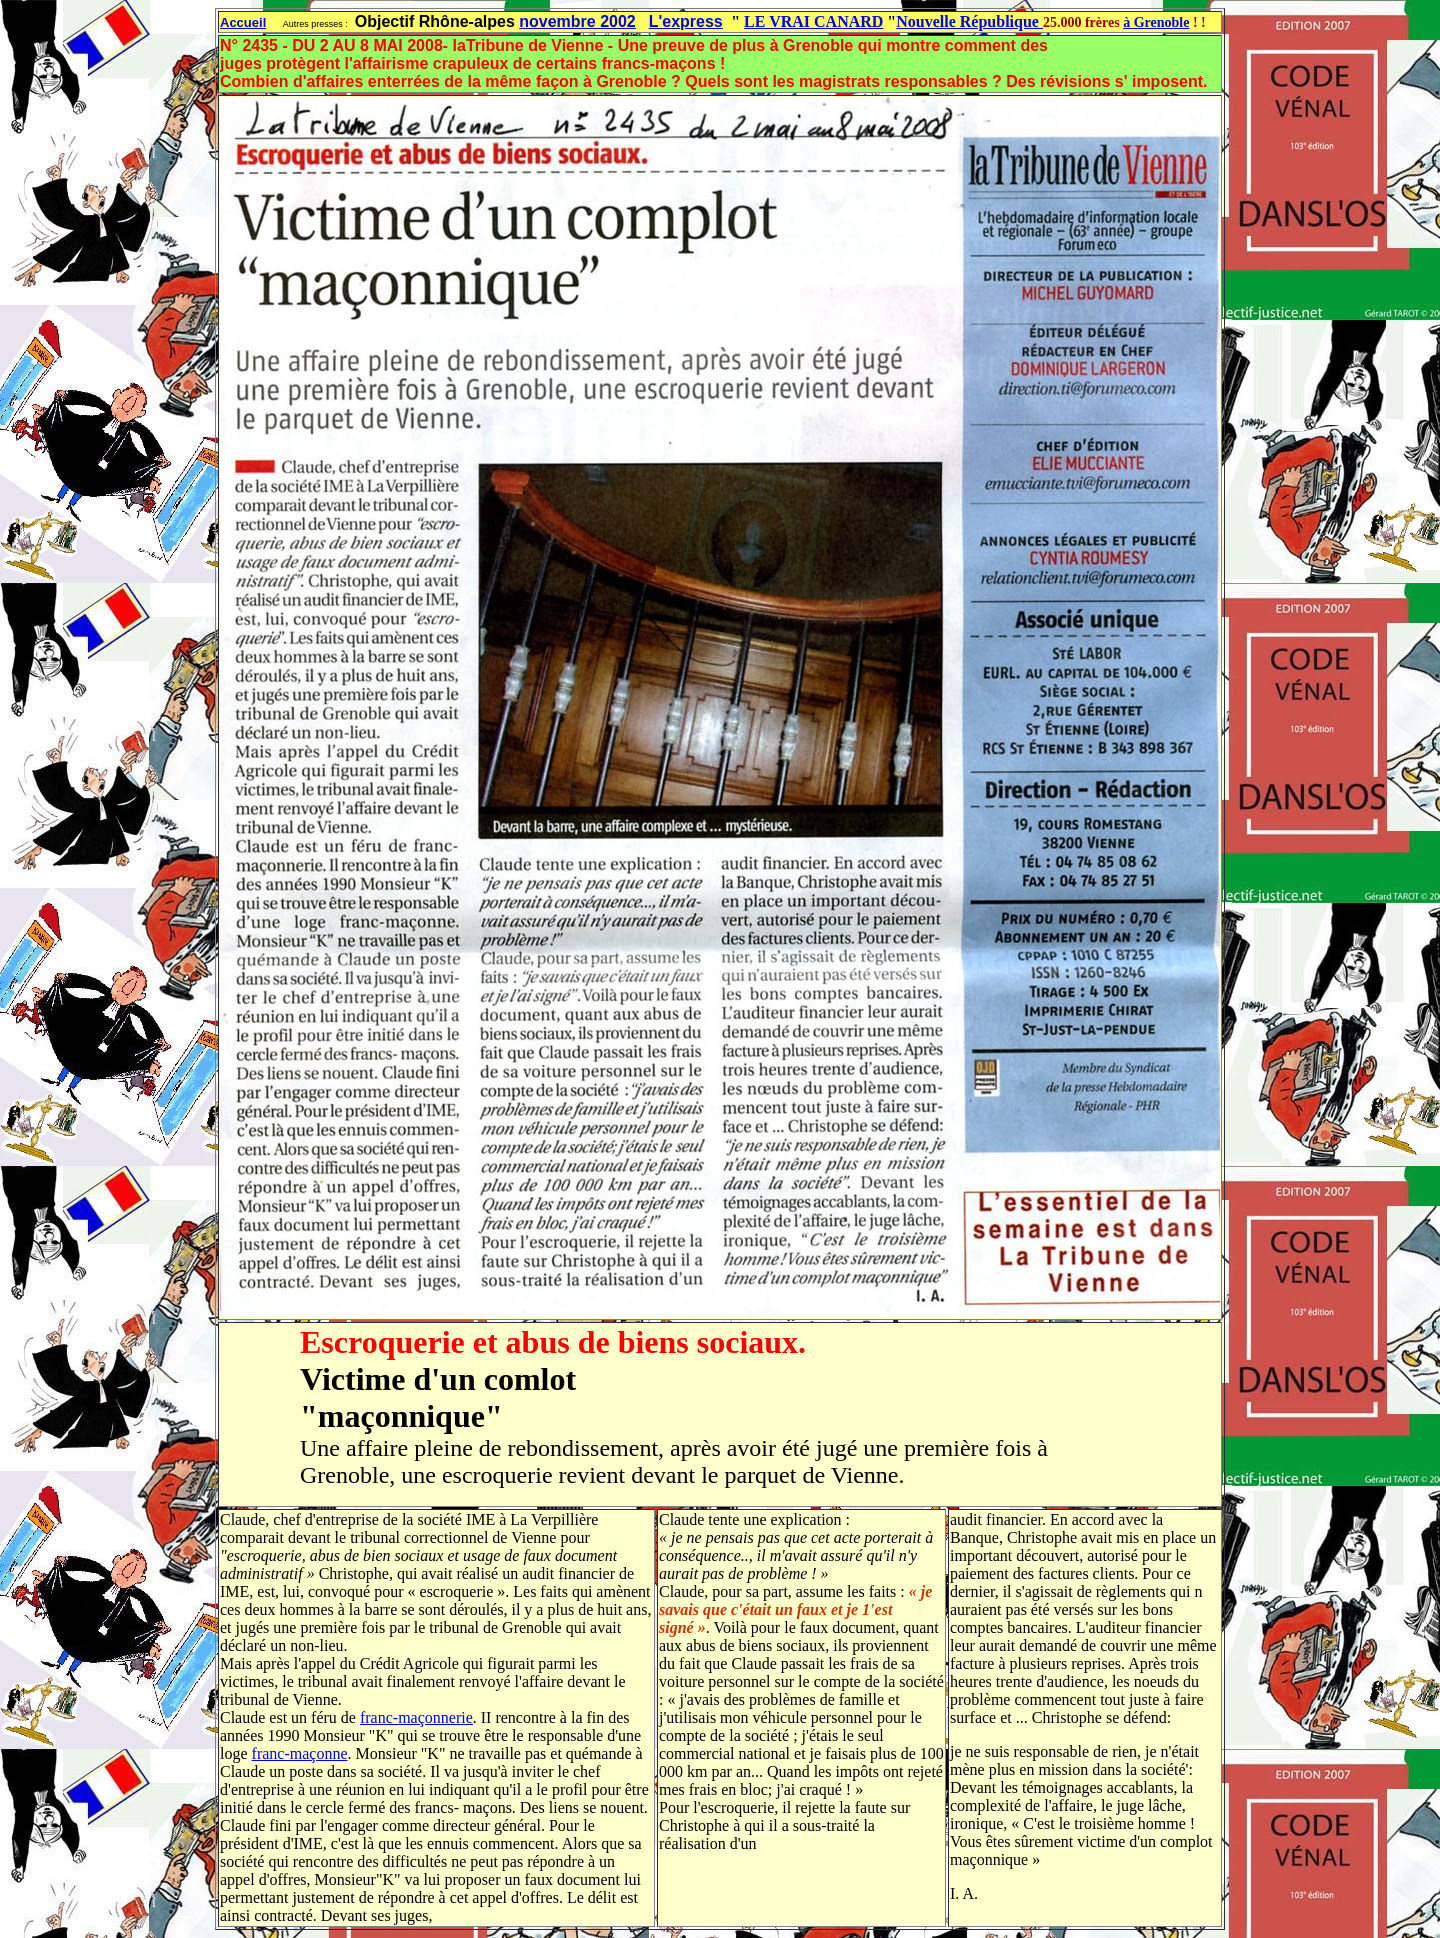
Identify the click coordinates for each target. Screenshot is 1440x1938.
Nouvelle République (969, 21)
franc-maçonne (300, 1753)
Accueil (243, 22)
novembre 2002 (577, 21)
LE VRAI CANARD (813, 21)
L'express (686, 21)
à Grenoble (1156, 22)
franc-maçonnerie (416, 1717)
